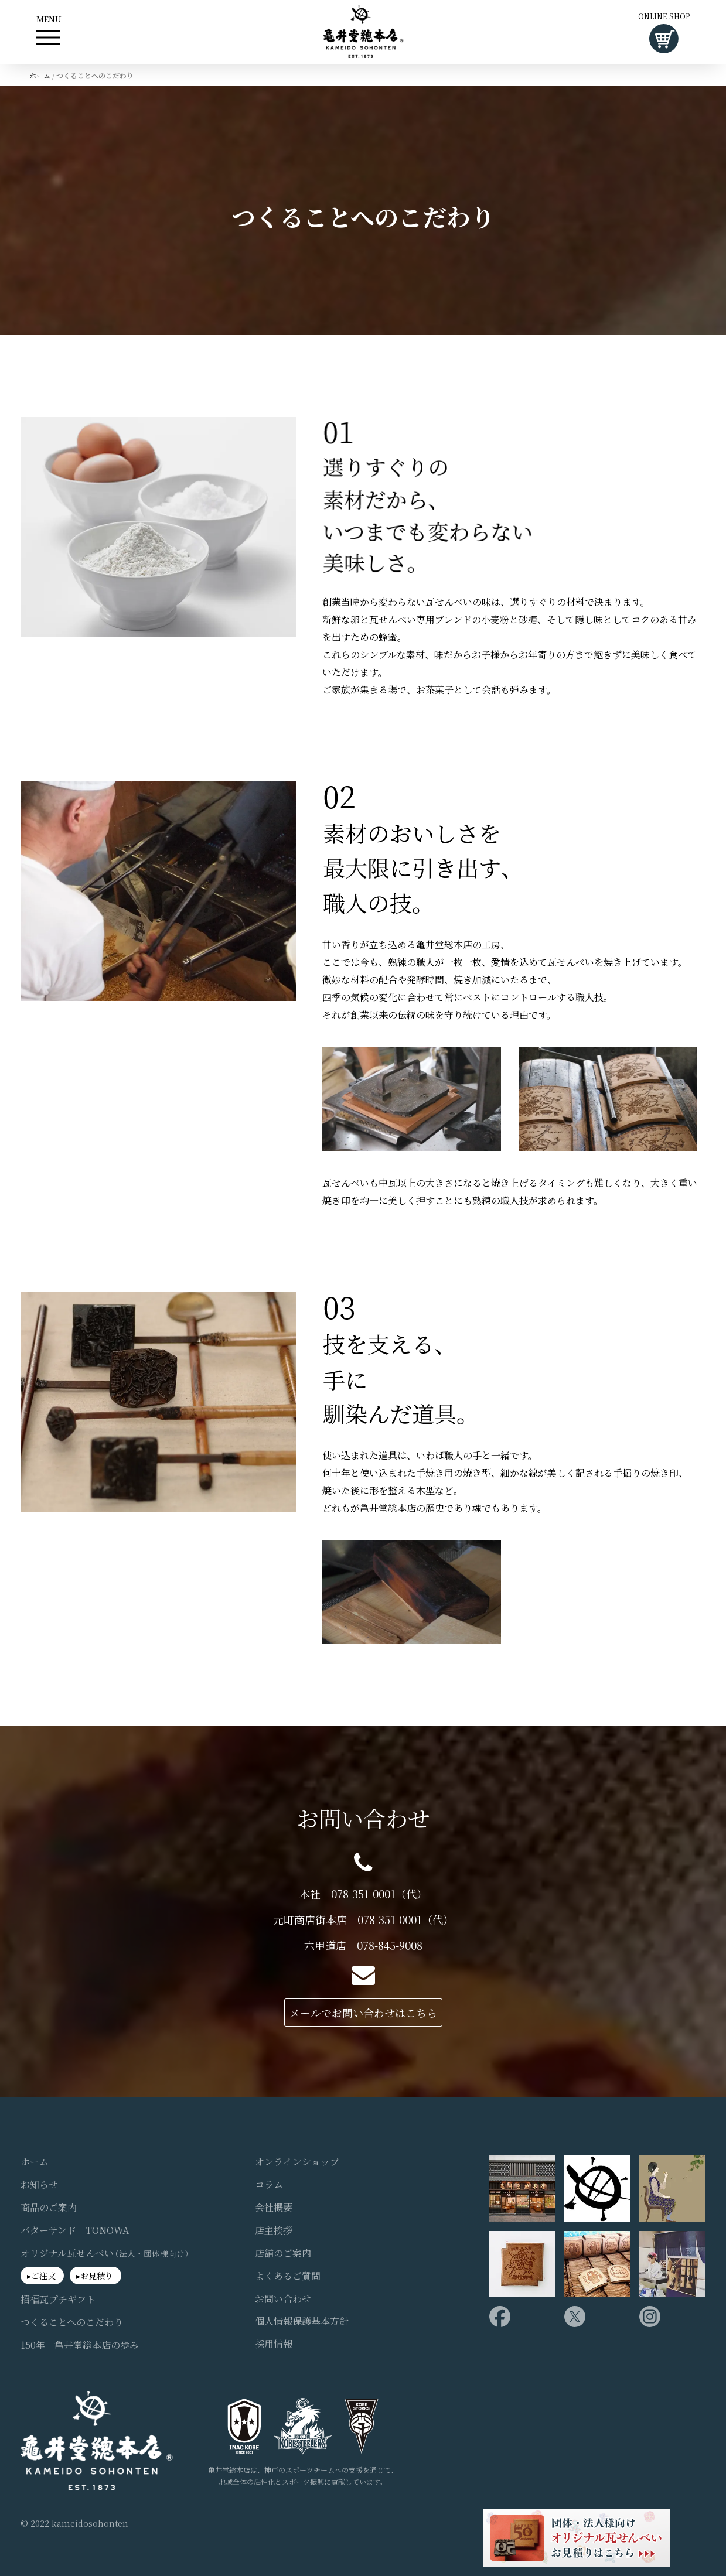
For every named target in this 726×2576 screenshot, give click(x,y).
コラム (269, 2184)
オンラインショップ (297, 2161)
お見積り (96, 2275)
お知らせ (39, 2184)
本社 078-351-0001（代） (363, 1894)
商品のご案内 (49, 2207)
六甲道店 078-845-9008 (363, 1945)
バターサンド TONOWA (75, 2230)
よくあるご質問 (288, 2276)
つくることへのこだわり (72, 2322)
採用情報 (273, 2344)
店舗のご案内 (283, 2253)
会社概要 (273, 2207)
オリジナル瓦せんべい (107, 2253)
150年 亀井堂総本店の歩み (80, 2345)
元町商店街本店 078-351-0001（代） (363, 1919)
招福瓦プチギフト (58, 2299)
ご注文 (43, 2275)
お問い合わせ (283, 2299)
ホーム (39, 75)
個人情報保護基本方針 (302, 2321)
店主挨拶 (273, 2230)
